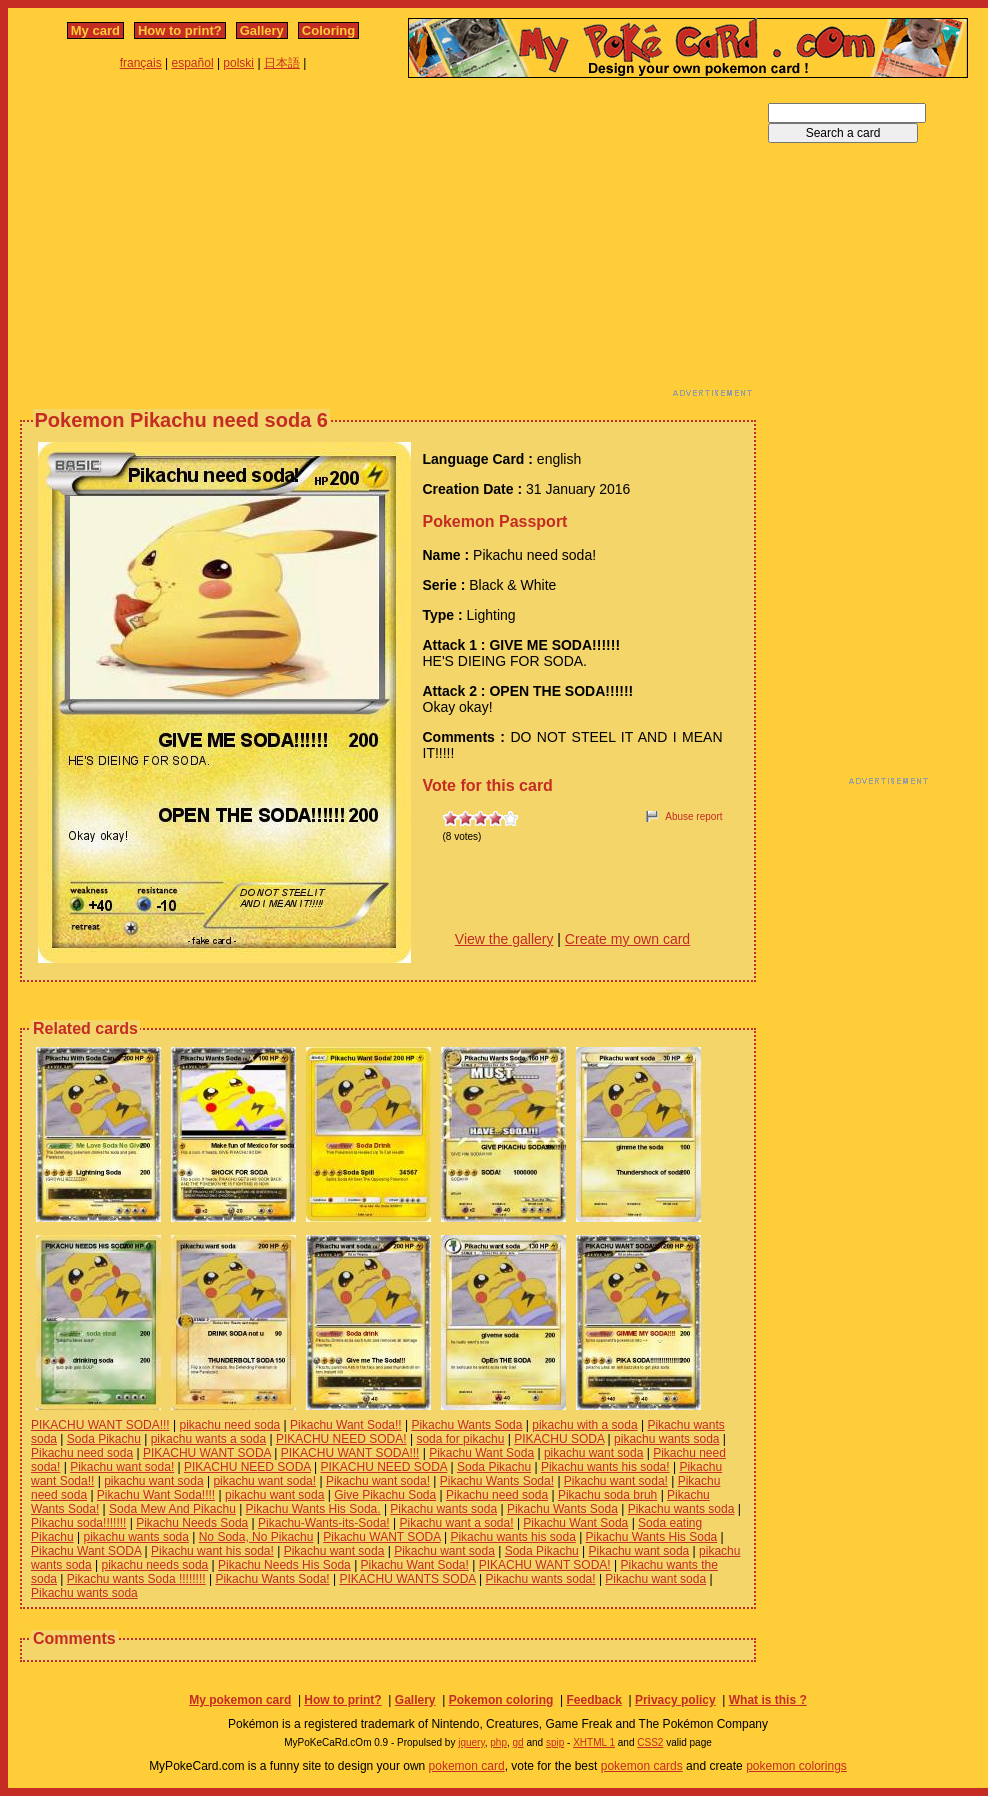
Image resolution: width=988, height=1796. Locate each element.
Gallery (262, 30)
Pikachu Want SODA (86, 1551)
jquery (471, 1742)
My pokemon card (240, 1700)
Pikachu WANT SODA (381, 1537)
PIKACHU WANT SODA (207, 1453)
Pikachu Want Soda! (415, 1565)
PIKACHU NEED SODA (247, 1467)
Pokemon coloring (501, 1700)
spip (555, 1742)
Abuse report (693, 816)
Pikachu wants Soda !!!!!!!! (136, 1579)
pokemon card (467, 1766)
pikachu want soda (593, 1453)
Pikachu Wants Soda (466, 1425)
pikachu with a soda (584, 1425)
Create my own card (627, 939)
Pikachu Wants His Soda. (313, 1509)
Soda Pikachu (104, 1439)
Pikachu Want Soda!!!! (156, 1495)
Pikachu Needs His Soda (284, 1565)
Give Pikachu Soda (385, 1495)
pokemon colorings (796, 1766)
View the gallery (504, 939)
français (141, 63)
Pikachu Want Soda (481, 1453)
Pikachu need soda (82, 1453)
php (498, 1742)
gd (518, 1742)
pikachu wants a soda (208, 1439)
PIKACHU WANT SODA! (545, 1565)
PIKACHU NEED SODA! (341, 1439)
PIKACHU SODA (559, 1439)
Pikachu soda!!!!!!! (78, 1523)
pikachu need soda (229, 1425)
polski (238, 63)
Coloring (328, 30)
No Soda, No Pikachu (256, 1537)
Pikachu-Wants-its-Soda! (324, 1523)
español (193, 63)
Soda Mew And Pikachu (172, 1509)
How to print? (180, 30)
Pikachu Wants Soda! (497, 1481)
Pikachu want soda (334, 1551)
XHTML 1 (594, 1742)
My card (95, 30)
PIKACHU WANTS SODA (407, 1579)
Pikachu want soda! (122, 1467)
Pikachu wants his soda (512, 1537)
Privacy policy (675, 1700)
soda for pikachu (460, 1439)
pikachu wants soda (666, 1439)
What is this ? (768, 1700)
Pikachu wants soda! (541, 1579)
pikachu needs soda (155, 1565)
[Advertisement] (311, 243)
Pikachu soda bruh (607, 1495)
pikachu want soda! (264, 1481)
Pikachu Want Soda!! (346, 1425)
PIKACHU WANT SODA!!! (100, 1425)
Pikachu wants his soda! (605, 1467)
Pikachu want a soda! (456, 1523)
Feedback (593, 1700)
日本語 (282, 63)
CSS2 (650, 1742)
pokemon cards (642, 1766)
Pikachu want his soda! (212, 1551)
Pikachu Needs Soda (192, 1523)
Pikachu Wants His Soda (652, 1537)
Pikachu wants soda (443, 1509)
